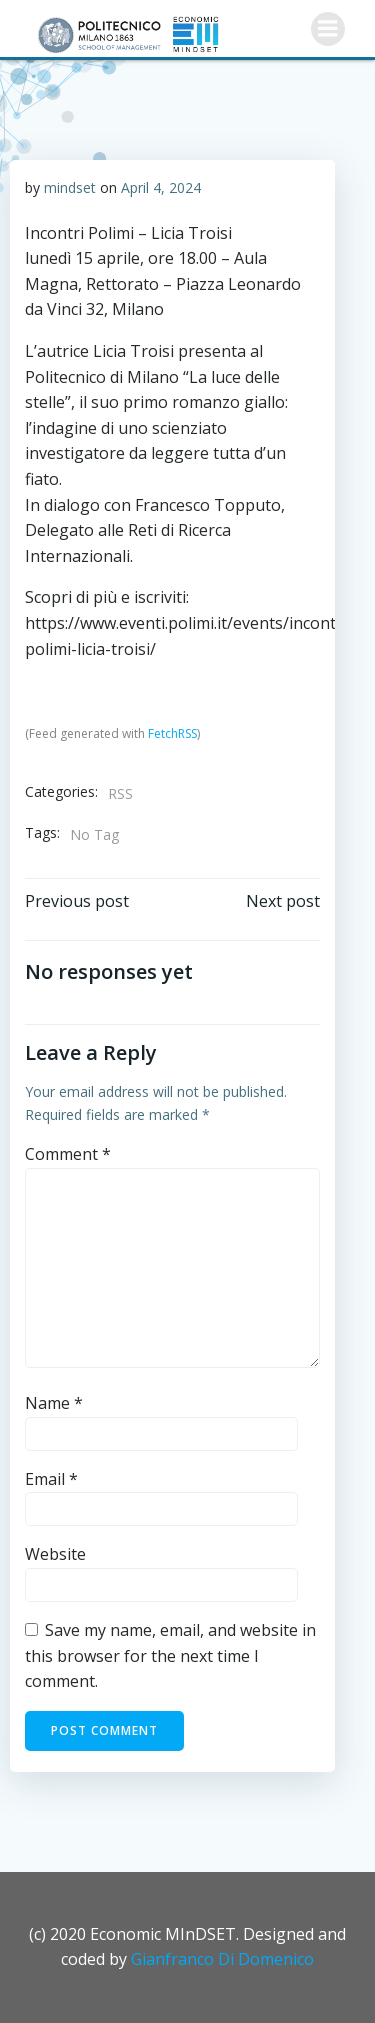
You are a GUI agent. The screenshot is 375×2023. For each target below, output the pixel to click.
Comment (68, 1154)
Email (51, 1479)
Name (54, 1403)
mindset (70, 187)
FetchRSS (172, 733)
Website (55, 1554)
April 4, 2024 (161, 187)
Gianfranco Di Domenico (222, 1959)
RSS (120, 793)
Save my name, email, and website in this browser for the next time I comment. (170, 1655)
